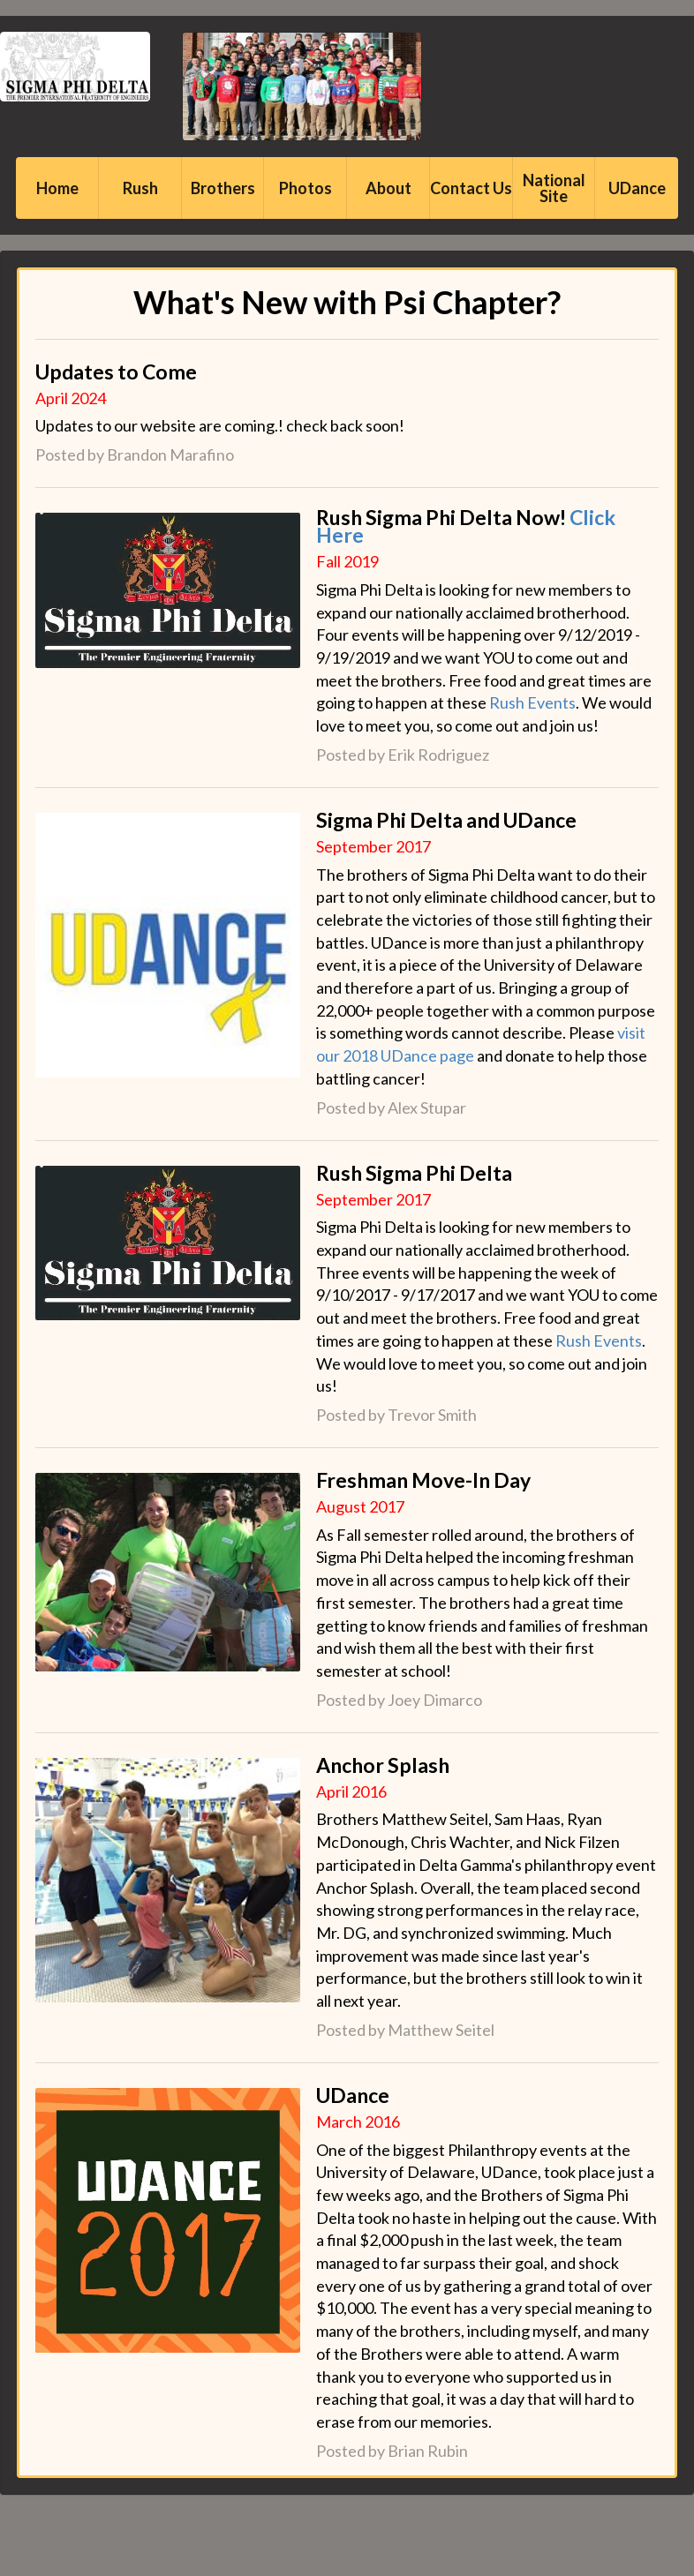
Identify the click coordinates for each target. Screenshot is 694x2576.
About (388, 188)
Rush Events (532, 702)
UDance (637, 188)
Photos (305, 188)
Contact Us (471, 188)
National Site (554, 188)
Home (57, 188)
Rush (140, 188)
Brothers (223, 188)
